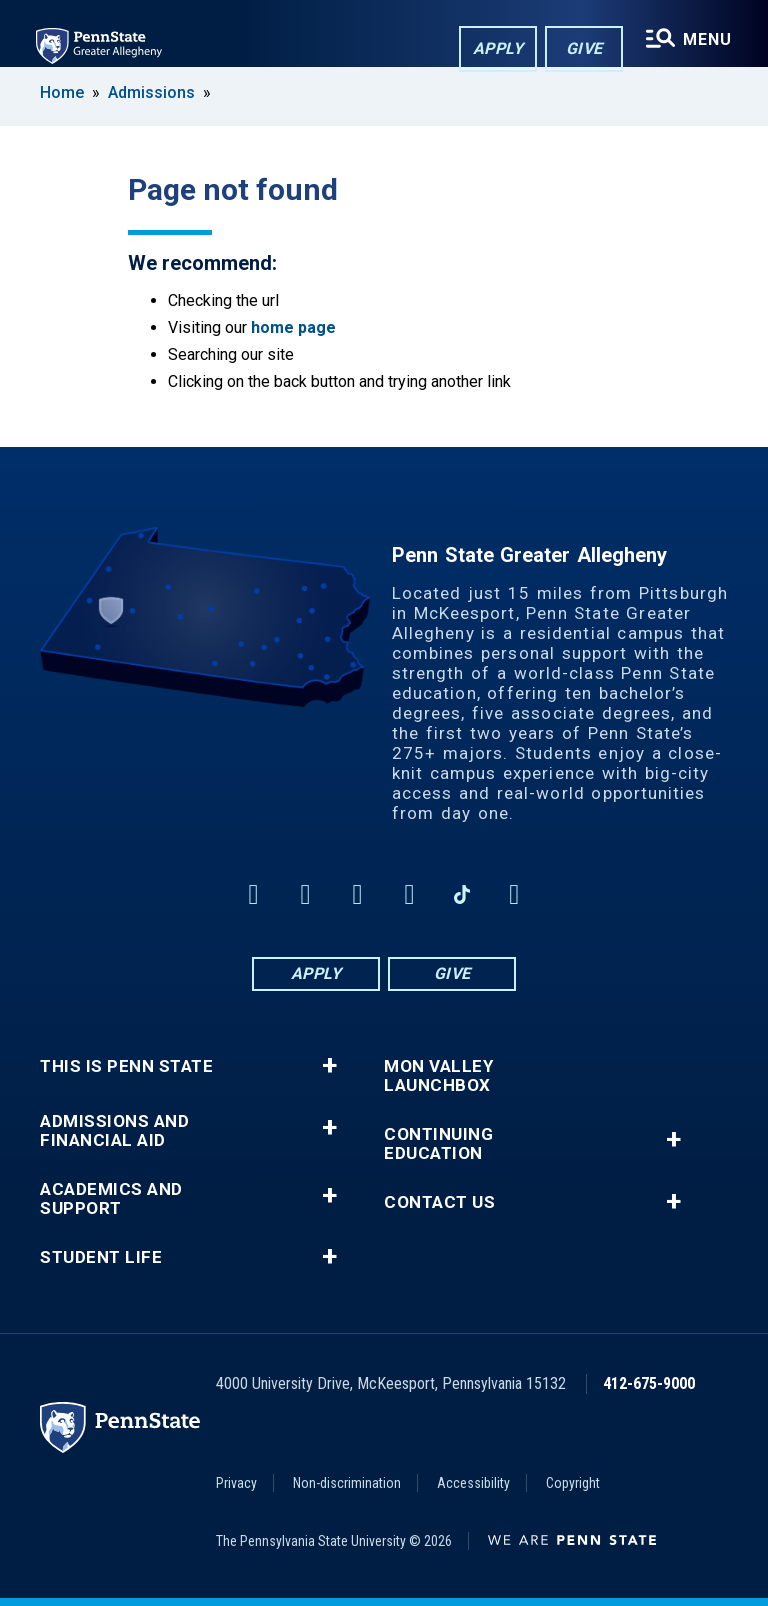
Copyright (573, 1483)
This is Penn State (126, 1066)
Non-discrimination (347, 1483)
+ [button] (329, 1066)
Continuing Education (438, 1144)
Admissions (151, 92)
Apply (498, 48)
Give (584, 48)
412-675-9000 (649, 1383)
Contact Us (439, 1202)
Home (62, 92)
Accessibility (473, 1483)
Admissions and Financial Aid (114, 1131)
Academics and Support (111, 1199)
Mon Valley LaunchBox (438, 1076)
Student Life (101, 1257)
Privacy (236, 1483)
